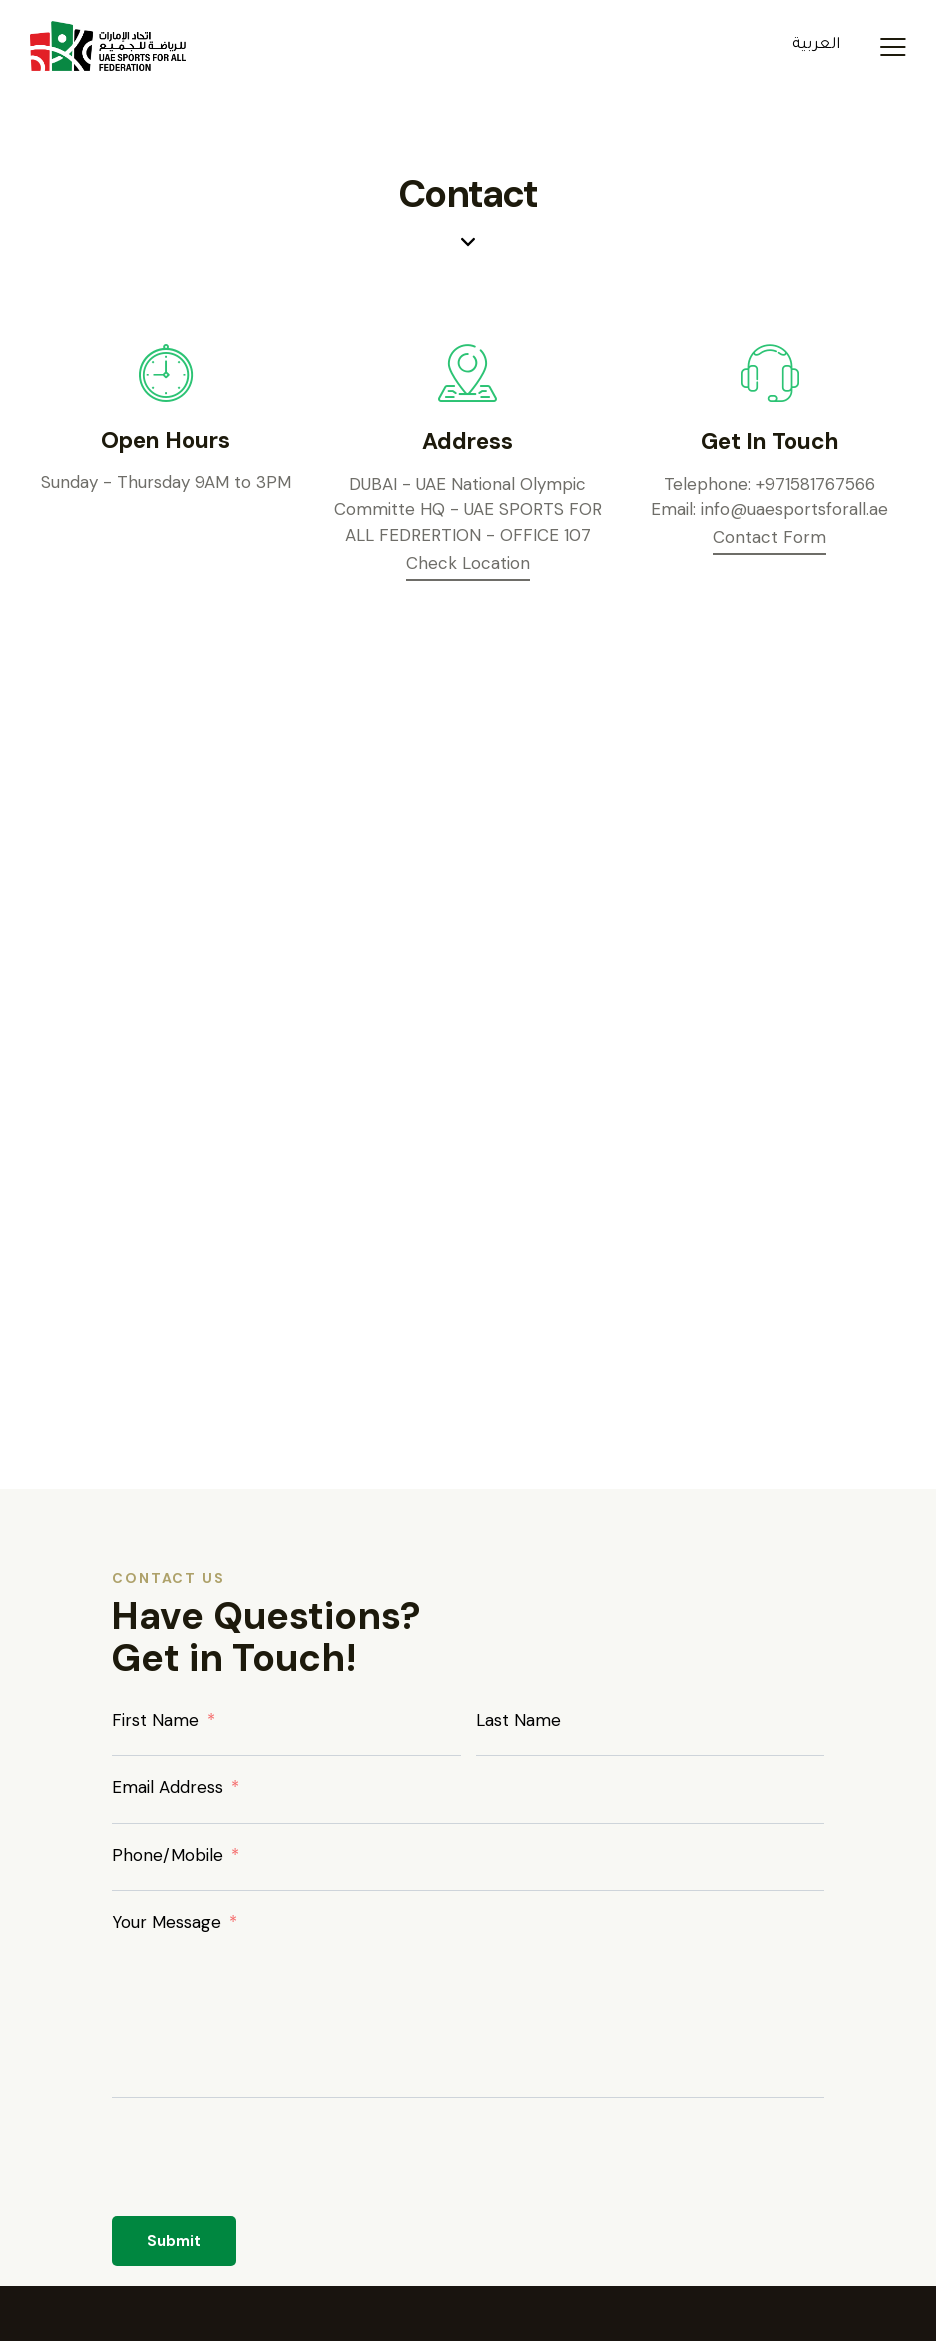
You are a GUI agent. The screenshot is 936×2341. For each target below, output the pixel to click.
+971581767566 (815, 484)
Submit (174, 2241)
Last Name (518, 1720)
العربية (816, 45)
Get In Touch (769, 441)
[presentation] (264, 2168)
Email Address (167, 1787)
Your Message (166, 1922)
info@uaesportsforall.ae (794, 509)
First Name (155, 1720)
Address (467, 441)
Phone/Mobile (167, 1855)
